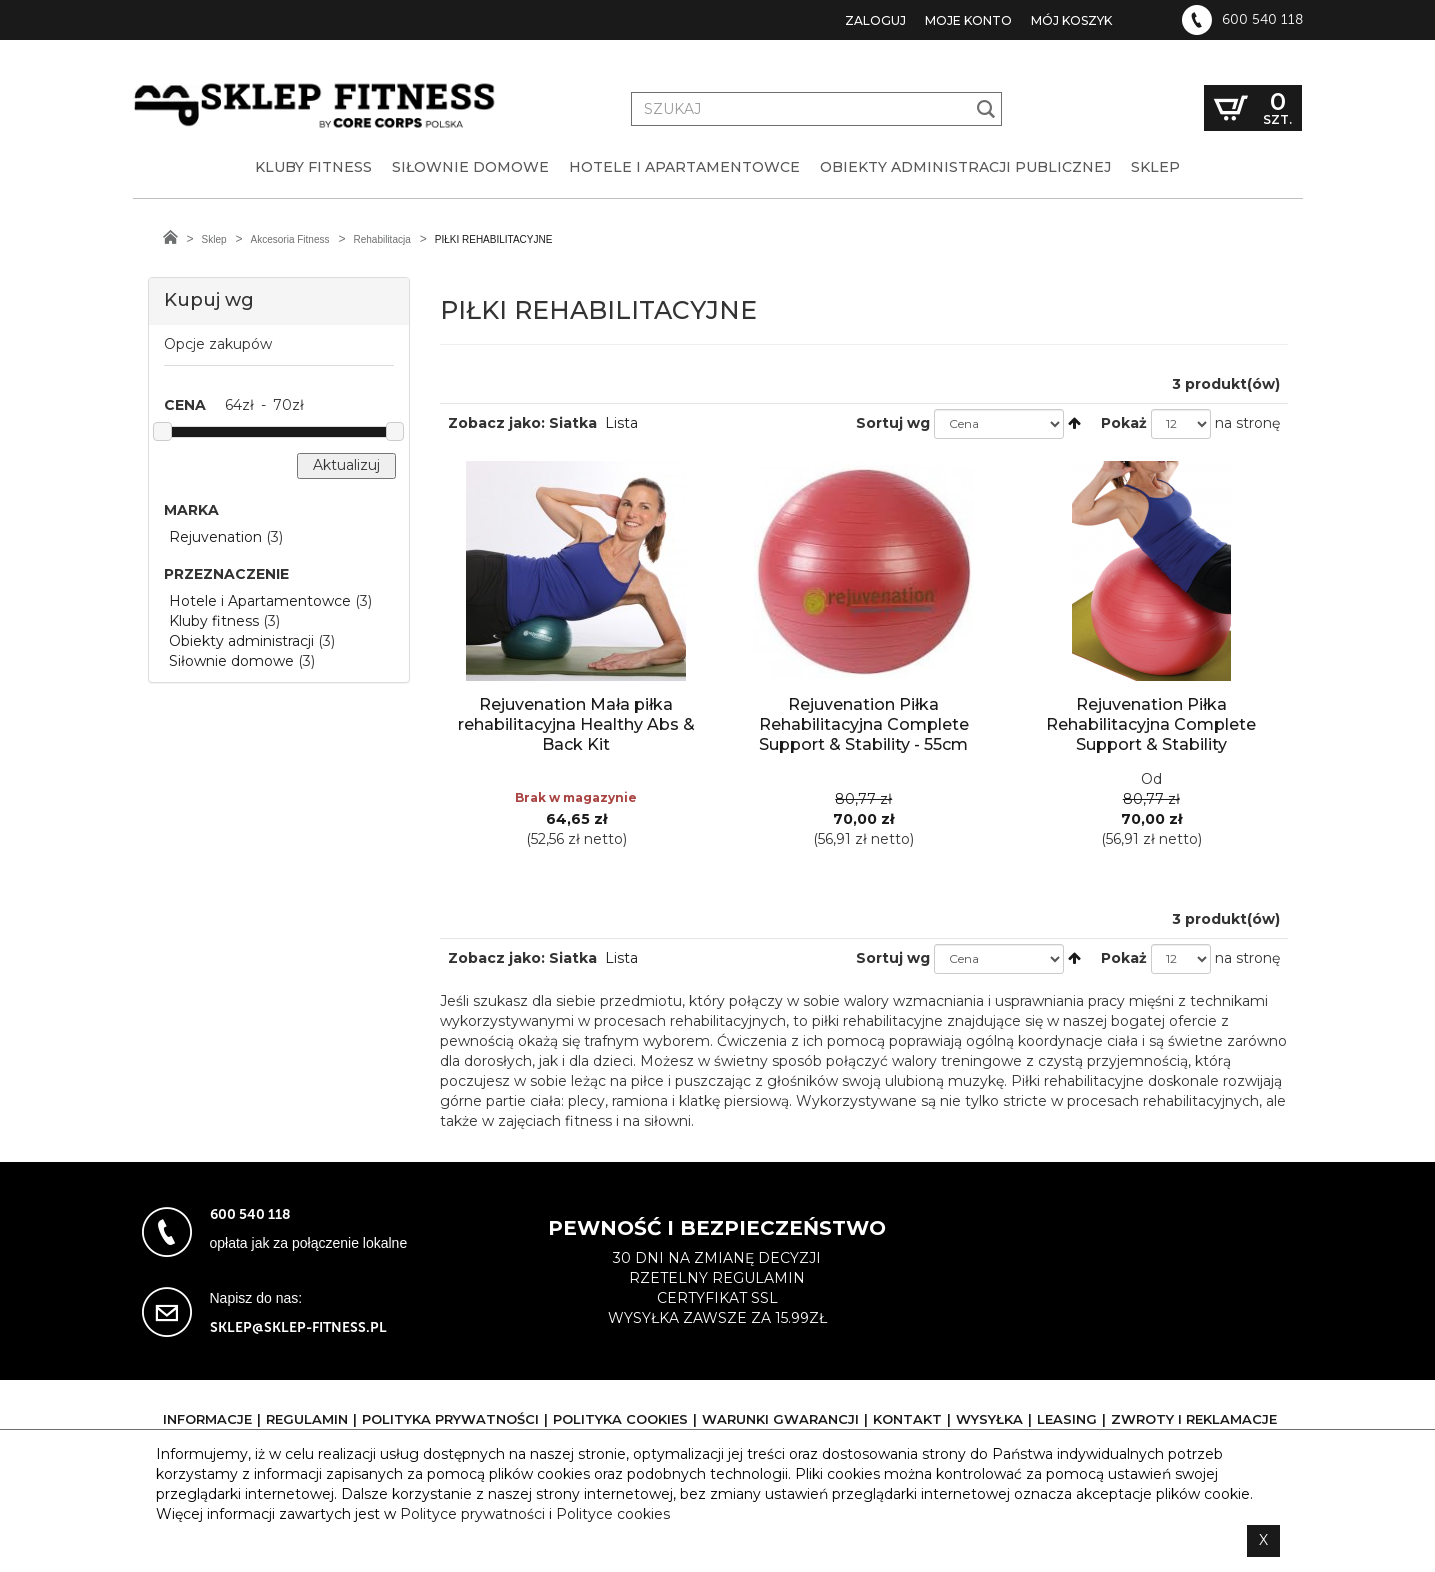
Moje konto (968, 20)
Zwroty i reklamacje (1194, 1419)
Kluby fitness (214, 621)
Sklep (214, 239)
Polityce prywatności (472, 1514)
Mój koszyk (1071, 20)
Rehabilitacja (381, 239)
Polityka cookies (620, 1419)
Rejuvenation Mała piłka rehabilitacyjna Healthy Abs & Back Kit (576, 724)
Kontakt (907, 1419)
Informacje (207, 1419)
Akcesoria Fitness (290, 239)
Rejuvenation (215, 537)
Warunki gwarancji (780, 1419)
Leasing (1067, 1419)
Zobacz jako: (496, 423)
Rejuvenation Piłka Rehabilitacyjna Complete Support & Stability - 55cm (864, 724)
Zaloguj (875, 20)
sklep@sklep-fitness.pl (298, 1327)
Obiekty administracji (241, 641)
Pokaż (1124, 423)
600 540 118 (1262, 20)
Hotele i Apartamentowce (260, 601)
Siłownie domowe (231, 661)
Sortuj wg (893, 423)
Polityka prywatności (450, 1419)
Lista (621, 423)
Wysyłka (989, 1419)
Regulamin (307, 1419)
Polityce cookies (613, 1514)
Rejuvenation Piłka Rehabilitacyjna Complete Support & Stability (1151, 724)
